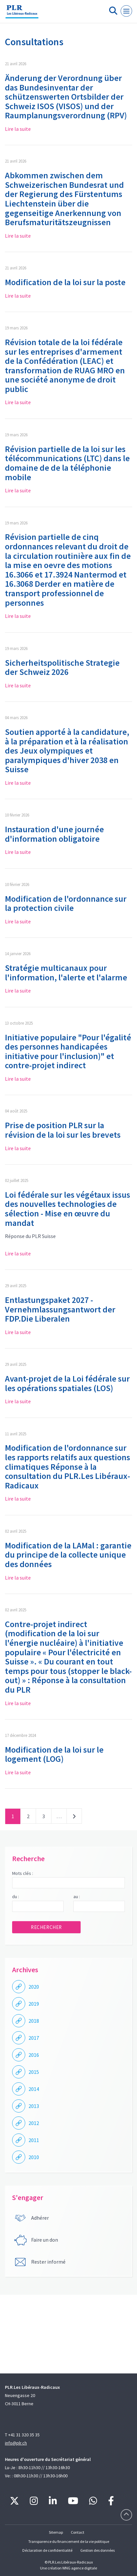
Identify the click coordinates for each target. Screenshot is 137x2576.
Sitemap (56, 2532)
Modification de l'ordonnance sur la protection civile (66, 903)
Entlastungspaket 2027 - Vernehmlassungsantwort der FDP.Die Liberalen (60, 1309)
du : (15, 1896)
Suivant (74, 1817)
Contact (77, 2532)
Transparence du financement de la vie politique (68, 2541)
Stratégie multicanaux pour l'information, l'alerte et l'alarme (66, 972)
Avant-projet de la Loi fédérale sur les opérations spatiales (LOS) (67, 1383)
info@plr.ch (16, 2443)
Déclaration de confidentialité (47, 2550)
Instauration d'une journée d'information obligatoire (54, 834)
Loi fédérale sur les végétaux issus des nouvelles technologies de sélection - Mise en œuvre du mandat (67, 1208)
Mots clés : (22, 1873)
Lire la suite (18, 129)
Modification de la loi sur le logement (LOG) (54, 1754)
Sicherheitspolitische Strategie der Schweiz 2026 (62, 667)
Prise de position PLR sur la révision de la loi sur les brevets (63, 1130)
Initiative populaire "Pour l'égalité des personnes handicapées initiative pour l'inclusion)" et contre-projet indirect (68, 1051)
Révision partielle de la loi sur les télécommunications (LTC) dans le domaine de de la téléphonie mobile (67, 462)
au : (76, 1896)
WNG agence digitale (79, 2568)
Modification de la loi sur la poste (65, 282)
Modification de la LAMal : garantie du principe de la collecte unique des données (68, 1554)
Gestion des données (97, 2550)
